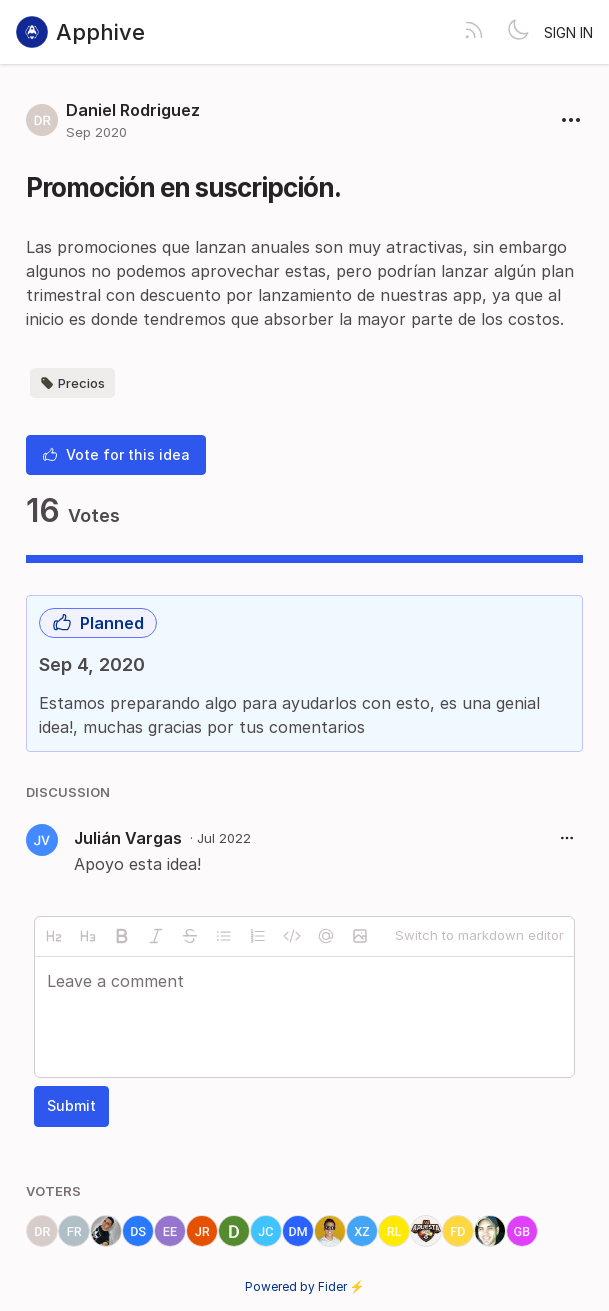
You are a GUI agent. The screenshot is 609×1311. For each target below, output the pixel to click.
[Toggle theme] (518, 32)
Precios (72, 383)
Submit (71, 1105)
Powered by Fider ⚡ (305, 1286)
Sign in (568, 32)
